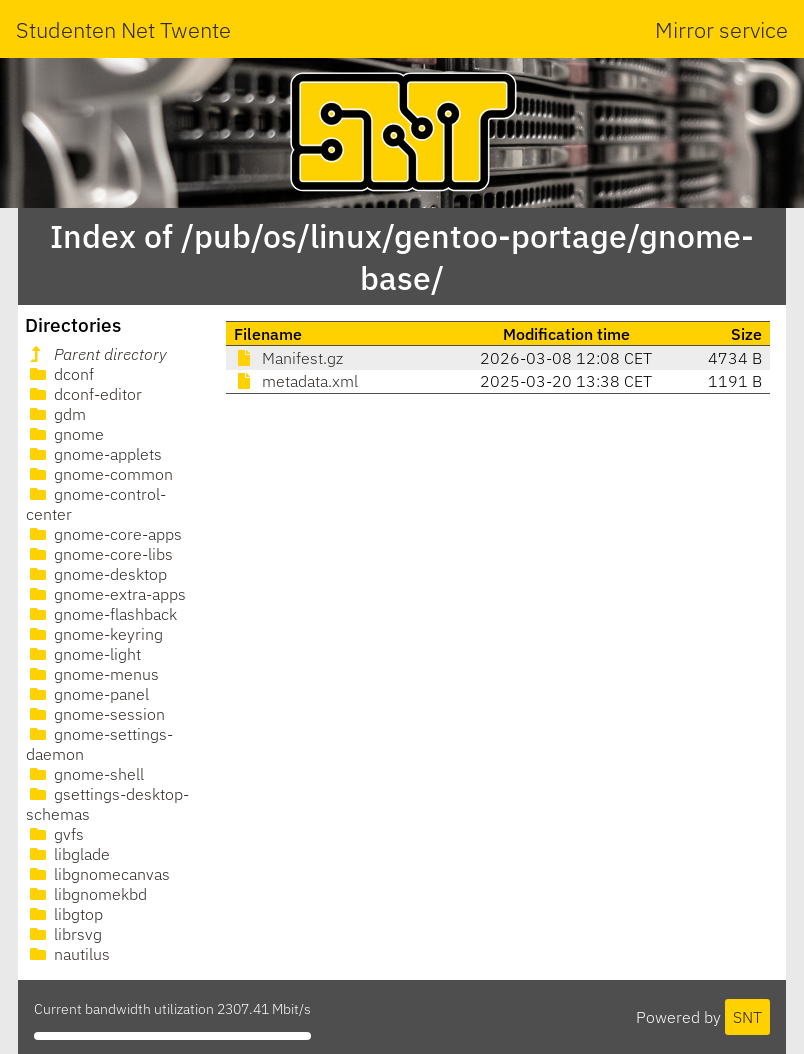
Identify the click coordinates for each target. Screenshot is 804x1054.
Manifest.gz (288, 358)
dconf (60, 374)
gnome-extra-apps (106, 594)
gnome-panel (87, 694)
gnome (65, 434)
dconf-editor (84, 394)
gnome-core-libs (99, 554)
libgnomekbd (86, 894)
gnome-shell (85, 774)
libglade (68, 854)
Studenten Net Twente (123, 29)
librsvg (64, 934)
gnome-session (95, 714)
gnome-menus (92, 674)
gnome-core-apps (104, 534)
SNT (747, 1017)
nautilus (68, 954)
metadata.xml (296, 381)
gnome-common (99, 474)
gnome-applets (94, 454)
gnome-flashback (101, 614)
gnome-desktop (96, 574)
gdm (56, 414)
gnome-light (83, 654)
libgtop (64, 914)
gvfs (55, 834)
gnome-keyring (94, 634)
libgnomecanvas (98, 874)
